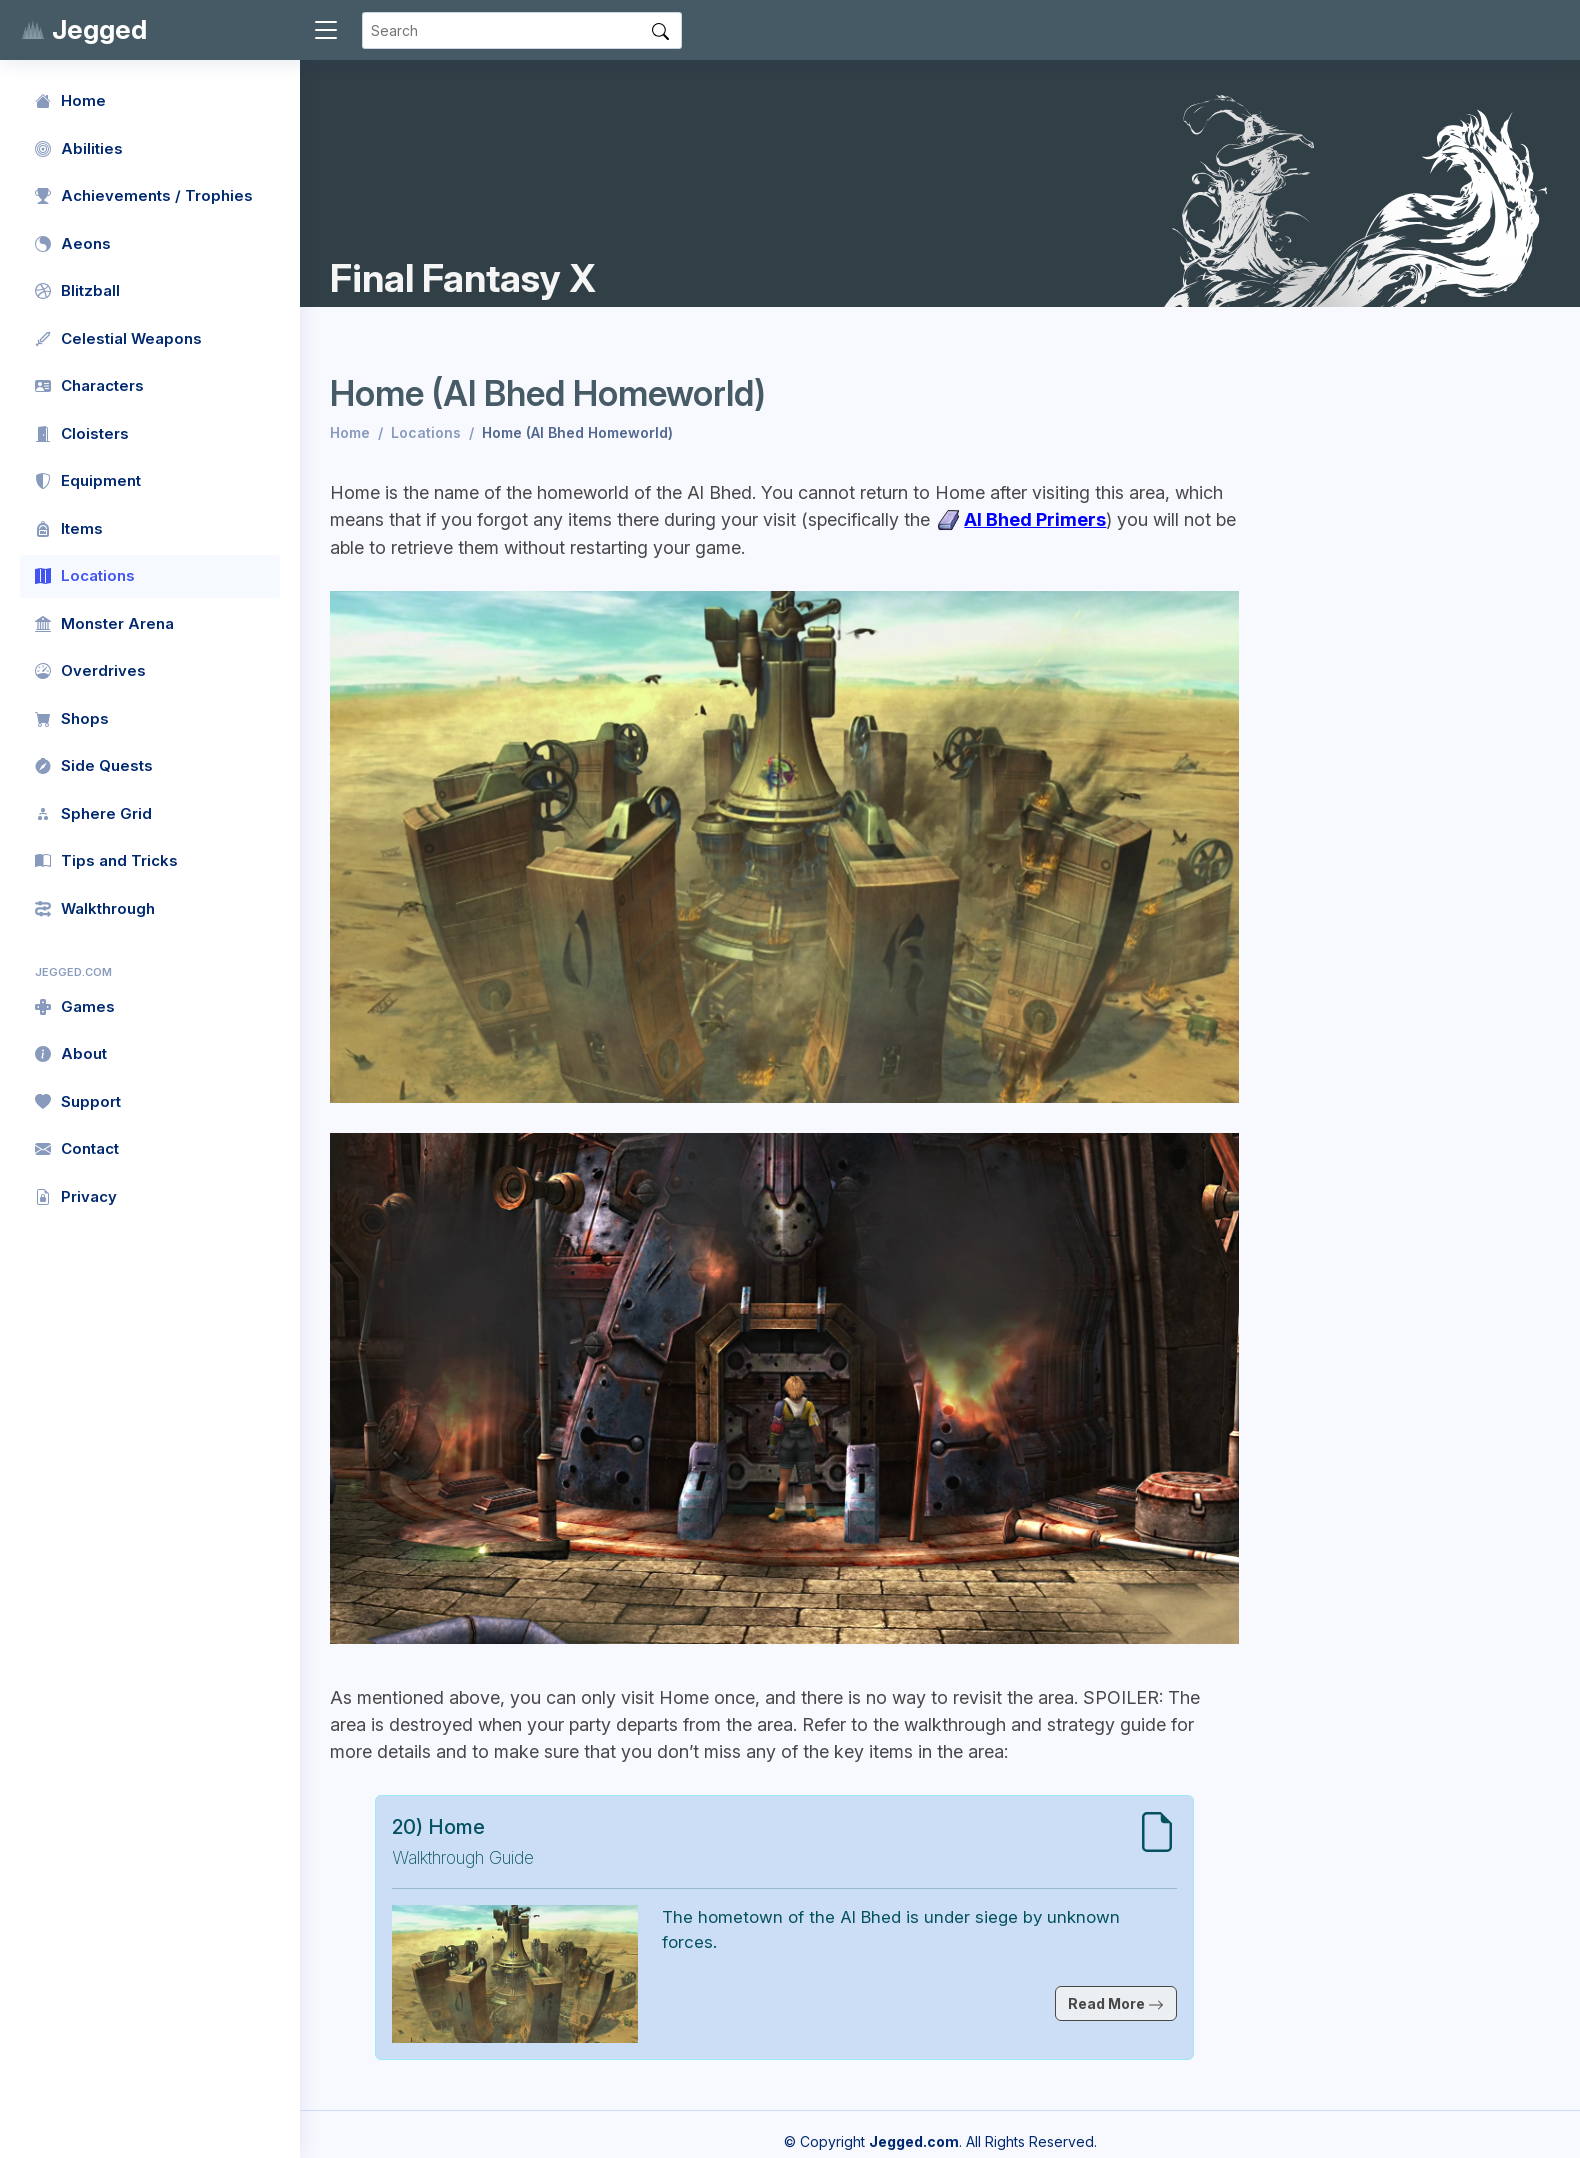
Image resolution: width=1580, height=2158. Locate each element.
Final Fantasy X (463, 278)
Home (350, 432)
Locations (426, 432)
